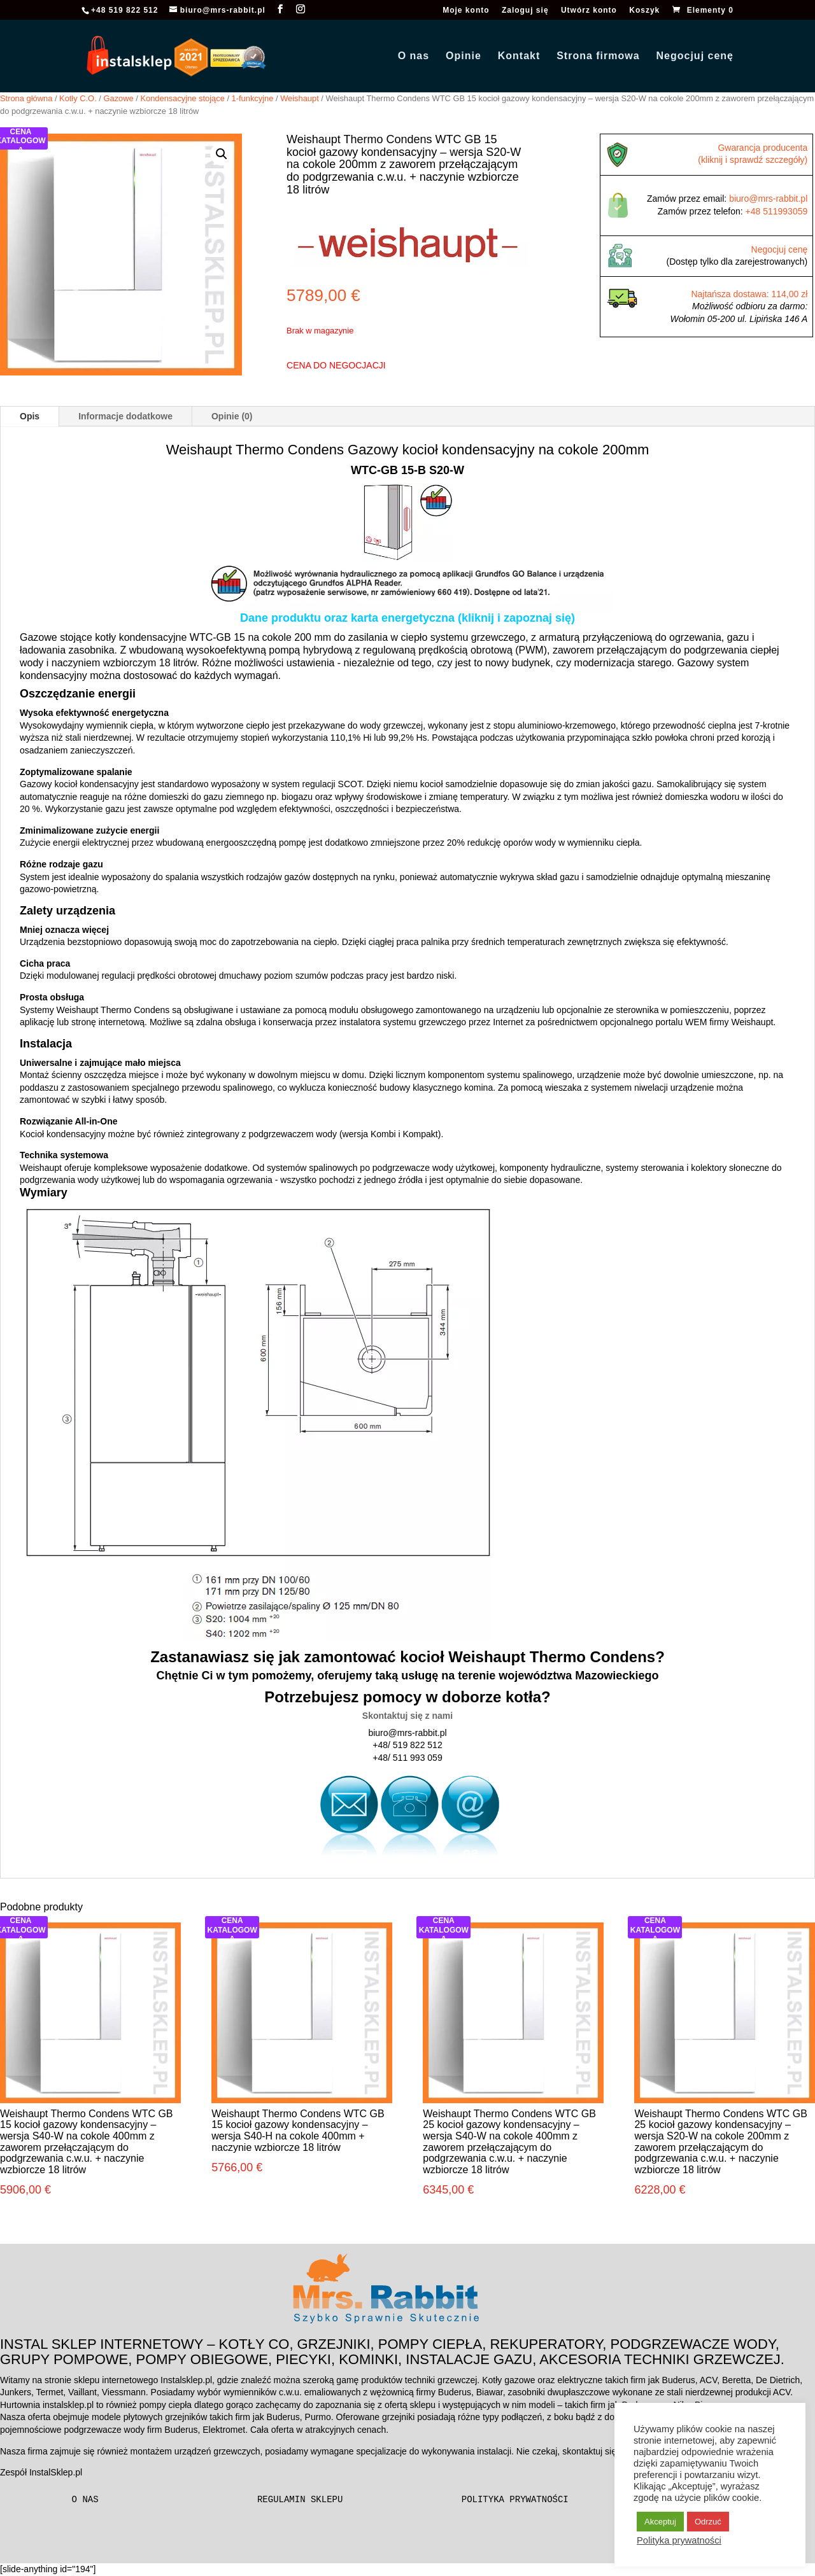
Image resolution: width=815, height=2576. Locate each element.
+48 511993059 (777, 211)
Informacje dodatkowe (125, 416)
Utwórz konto (589, 10)
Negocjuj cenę (695, 56)
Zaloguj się (525, 10)
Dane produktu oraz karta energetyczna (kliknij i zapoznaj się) (407, 618)
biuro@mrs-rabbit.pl (768, 198)
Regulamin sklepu (300, 2500)
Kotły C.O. (78, 98)
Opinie (463, 56)
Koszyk (644, 10)
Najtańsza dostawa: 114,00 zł (749, 294)
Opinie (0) (232, 416)
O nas (413, 56)
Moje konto (466, 10)
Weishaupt (299, 98)
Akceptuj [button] (660, 2521)
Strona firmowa (597, 56)
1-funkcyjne (253, 98)
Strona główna (26, 98)
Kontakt (519, 56)
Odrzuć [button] (708, 2521)
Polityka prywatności (515, 2500)
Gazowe (118, 98)
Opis (29, 416)
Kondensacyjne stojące (182, 98)
